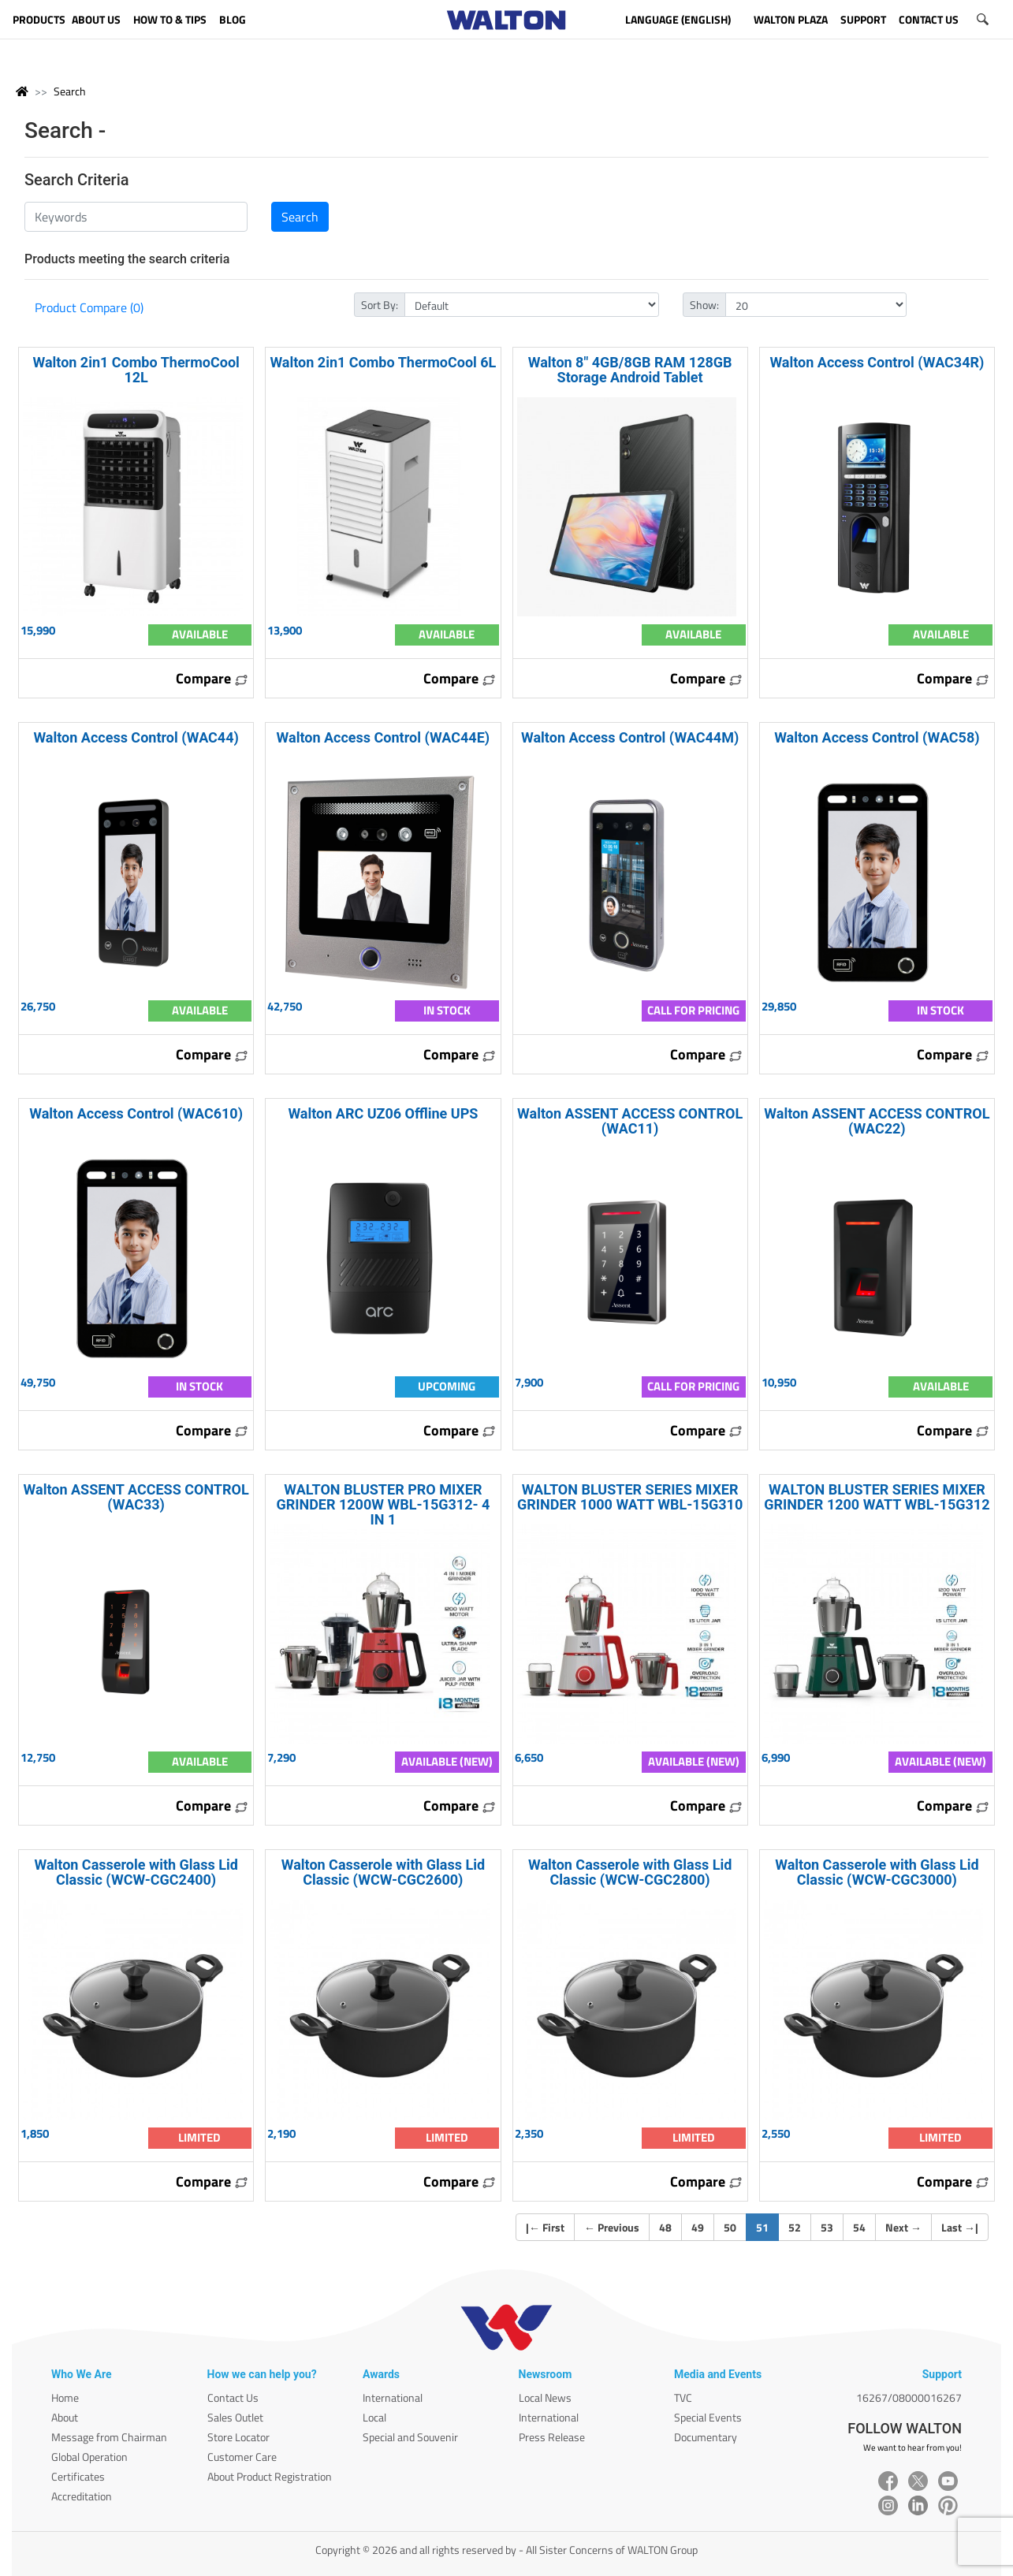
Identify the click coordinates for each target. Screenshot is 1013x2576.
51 (767, 2226)
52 (794, 2227)
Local (374, 2417)
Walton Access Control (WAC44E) (383, 737)
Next (903, 2227)
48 (665, 2227)
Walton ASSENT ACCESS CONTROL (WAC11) (630, 1121)
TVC (683, 2397)
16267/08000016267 (909, 2397)
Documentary (705, 2437)
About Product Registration (269, 2476)
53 (827, 2227)
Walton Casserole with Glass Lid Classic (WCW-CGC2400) (135, 1872)
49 (697, 2227)
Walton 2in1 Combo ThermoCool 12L (135, 369)
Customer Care (242, 2456)
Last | (959, 2227)
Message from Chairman (109, 2437)
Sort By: (379, 304)
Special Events (708, 2417)
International (393, 2397)
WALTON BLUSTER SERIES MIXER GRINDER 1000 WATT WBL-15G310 (630, 1497)
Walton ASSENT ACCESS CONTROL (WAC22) (876, 1121)
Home (65, 2397)
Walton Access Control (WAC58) (876, 737)
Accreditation (81, 2496)
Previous (611, 2227)
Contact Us (233, 2397)
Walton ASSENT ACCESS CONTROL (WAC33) (136, 1497)
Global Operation (89, 2456)
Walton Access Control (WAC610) (136, 1113)
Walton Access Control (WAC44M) (630, 737)
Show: (704, 304)
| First (545, 2227)
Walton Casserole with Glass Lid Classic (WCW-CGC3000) (876, 1872)
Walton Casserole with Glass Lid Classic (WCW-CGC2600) (383, 1872)
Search (70, 91)
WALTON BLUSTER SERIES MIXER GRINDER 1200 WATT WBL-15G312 (876, 1497)
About (64, 2417)
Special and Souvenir (410, 2437)
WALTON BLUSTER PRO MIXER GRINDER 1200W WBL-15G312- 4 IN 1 (383, 1504)
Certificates (78, 2476)
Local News (545, 2397)
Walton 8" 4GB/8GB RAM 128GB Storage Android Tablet (630, 369)
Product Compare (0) (89, 307)
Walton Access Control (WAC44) (135, 737)
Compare (212, 678)
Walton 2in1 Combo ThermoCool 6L (383, 362)
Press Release (552, 2437)
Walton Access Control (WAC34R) (876, 362)
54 (859, 2227)
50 (730, 2227)
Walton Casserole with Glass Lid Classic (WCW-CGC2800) (630, 1872)
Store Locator (238, 2437)
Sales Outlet (235, 2417)
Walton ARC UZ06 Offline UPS (383, 1113)
